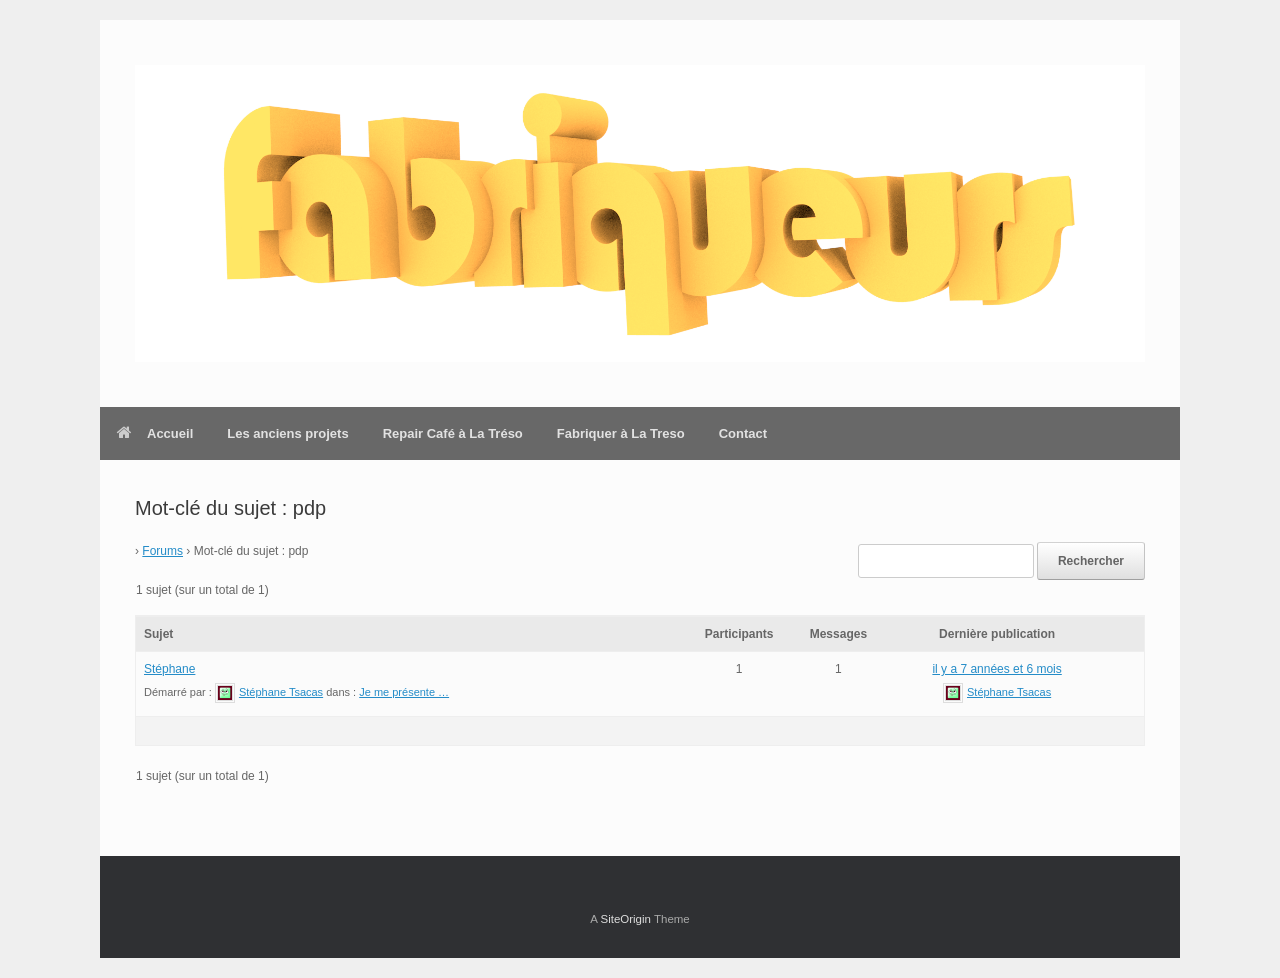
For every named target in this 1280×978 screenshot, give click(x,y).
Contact (743, 433)
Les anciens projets (287, 433)
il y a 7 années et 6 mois (996, 669)
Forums (162, 551)
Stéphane (169, 669)
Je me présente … (404, 692)
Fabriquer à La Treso (621, 433)
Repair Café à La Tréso (453, 433)
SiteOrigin (625, 919)
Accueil (155, 433)
